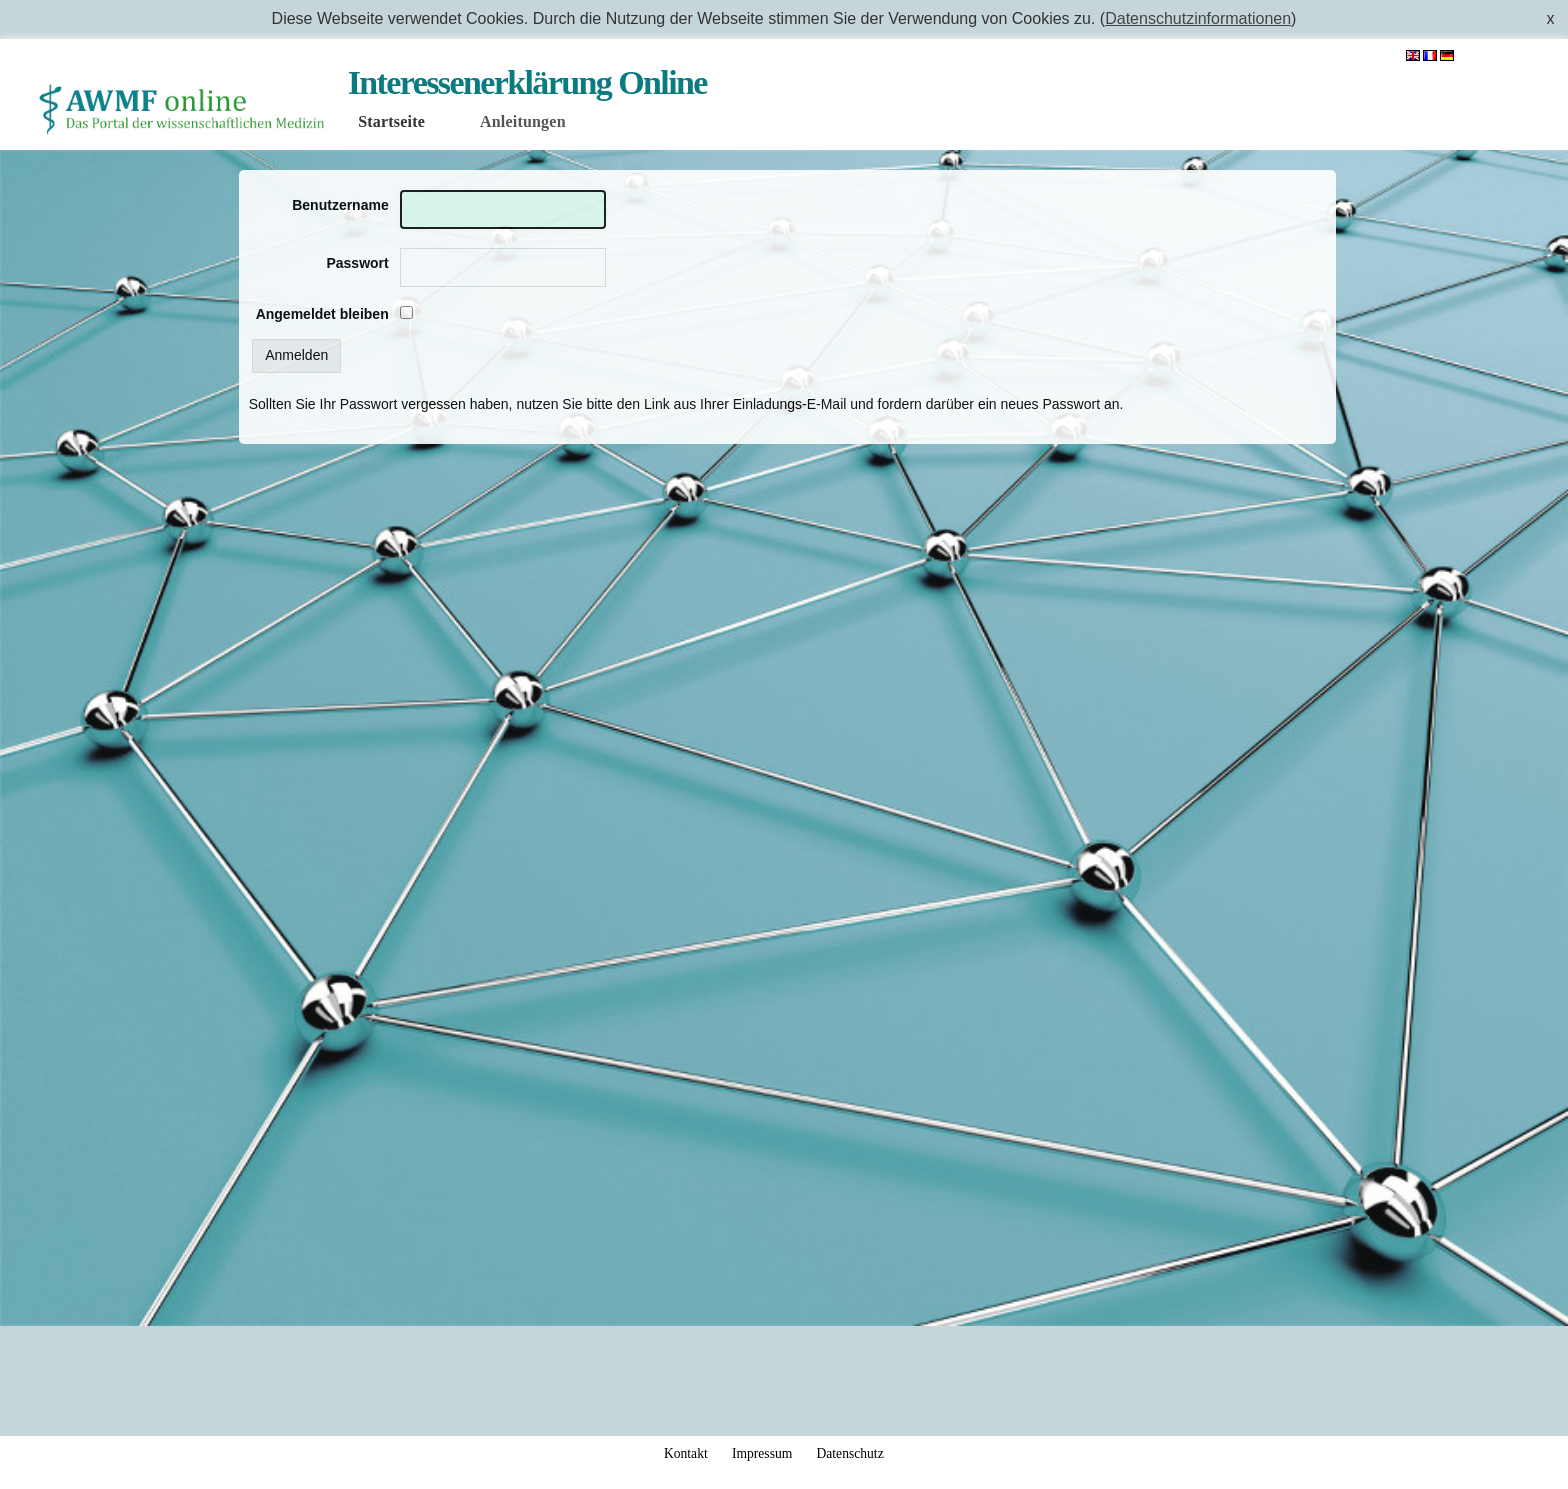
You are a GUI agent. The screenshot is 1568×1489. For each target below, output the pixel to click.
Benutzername (340, 205)
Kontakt (686, 1453)
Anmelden (1506, 56)
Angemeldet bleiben (322, 314)
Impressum (762, 1453)
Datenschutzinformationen (1198, 18)
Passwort (357, 263)
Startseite (391, 121)
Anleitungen (523, 121)
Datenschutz (849, 1453)
